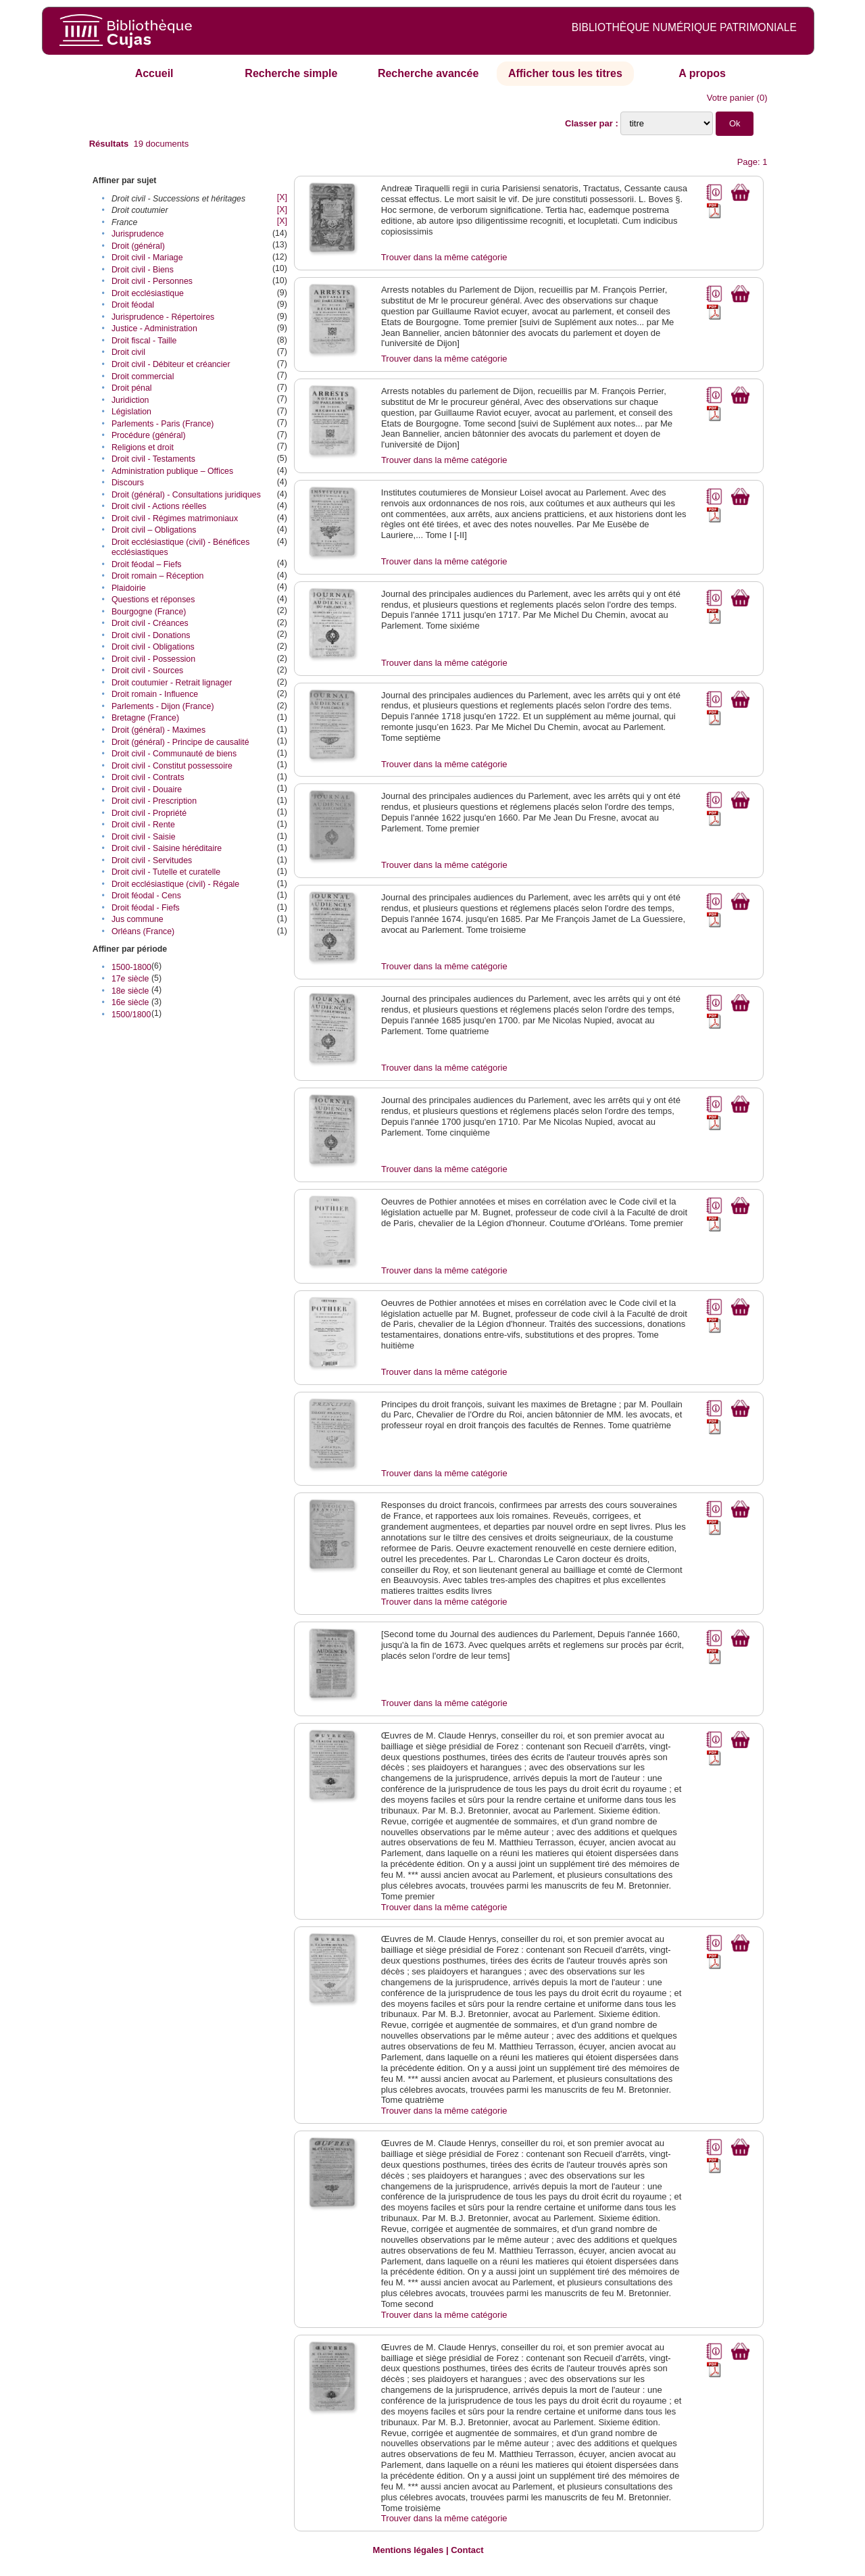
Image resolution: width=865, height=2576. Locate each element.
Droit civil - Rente (143, 824)
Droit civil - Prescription (154, 801)
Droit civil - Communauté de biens (174, 753)
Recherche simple (291, 73)
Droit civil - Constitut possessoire (172, 766)
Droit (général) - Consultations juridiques (186, 495)
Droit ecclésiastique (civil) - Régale (175, 884)
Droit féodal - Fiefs (146, 908)
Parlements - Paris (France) (163, 424)
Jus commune (138, 919)
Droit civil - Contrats (148, 777)
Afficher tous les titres (565, 73)
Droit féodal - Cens (146, 895)
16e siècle (130, 1002)
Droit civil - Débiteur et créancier (171, 364)
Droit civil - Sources (147, 670)
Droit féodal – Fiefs (147, 564)
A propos (702, 73)
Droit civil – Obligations (154, 530)
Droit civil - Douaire (147, 789)
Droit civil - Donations (151, 635)
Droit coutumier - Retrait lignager (172, 682)
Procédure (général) (149, 435)
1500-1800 (131, 967)
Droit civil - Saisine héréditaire (167, 848)
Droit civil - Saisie (144, 837)
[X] (282, 197)
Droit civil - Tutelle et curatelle (166, 872)
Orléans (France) (143, 931)
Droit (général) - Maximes (158, 730)
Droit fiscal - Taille (144, 340)
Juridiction (130, 400)
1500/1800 (131, 1014)
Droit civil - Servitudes (152, 860)
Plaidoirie (129, 588)
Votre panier (730, 98)
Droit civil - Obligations (153, 647)
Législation (131, 411)
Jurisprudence (138, 234)
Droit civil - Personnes (152, 281)
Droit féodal (133, 305)
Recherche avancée (428, 73)
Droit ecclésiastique (148, 293)
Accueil (154, 73)
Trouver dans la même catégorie (444, 257)
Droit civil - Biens (143, 269)
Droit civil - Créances (150, 623)
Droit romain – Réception (158, 576)
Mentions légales (408, 2550)
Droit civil (128, 352)
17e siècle (130, 978)
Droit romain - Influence (155, 694)
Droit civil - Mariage (147, 257)
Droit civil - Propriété (149, 813)
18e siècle (130, 991)
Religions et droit (143, 447)
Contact (467, 2550)
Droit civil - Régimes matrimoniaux (175, 518)
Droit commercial (143, 376)
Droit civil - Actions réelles (159, 506)
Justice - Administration (154, 328)
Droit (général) (138, 246)
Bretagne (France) (145, 718)
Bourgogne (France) (149, 611)
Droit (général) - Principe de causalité (180, 742)
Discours (128, 482)
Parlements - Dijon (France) (163, 706)
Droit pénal (132, 388)
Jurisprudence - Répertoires (163, 317)
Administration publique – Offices (172, 471)
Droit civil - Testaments (153, 459)
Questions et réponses (153, 599)
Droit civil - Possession (153, 659)
